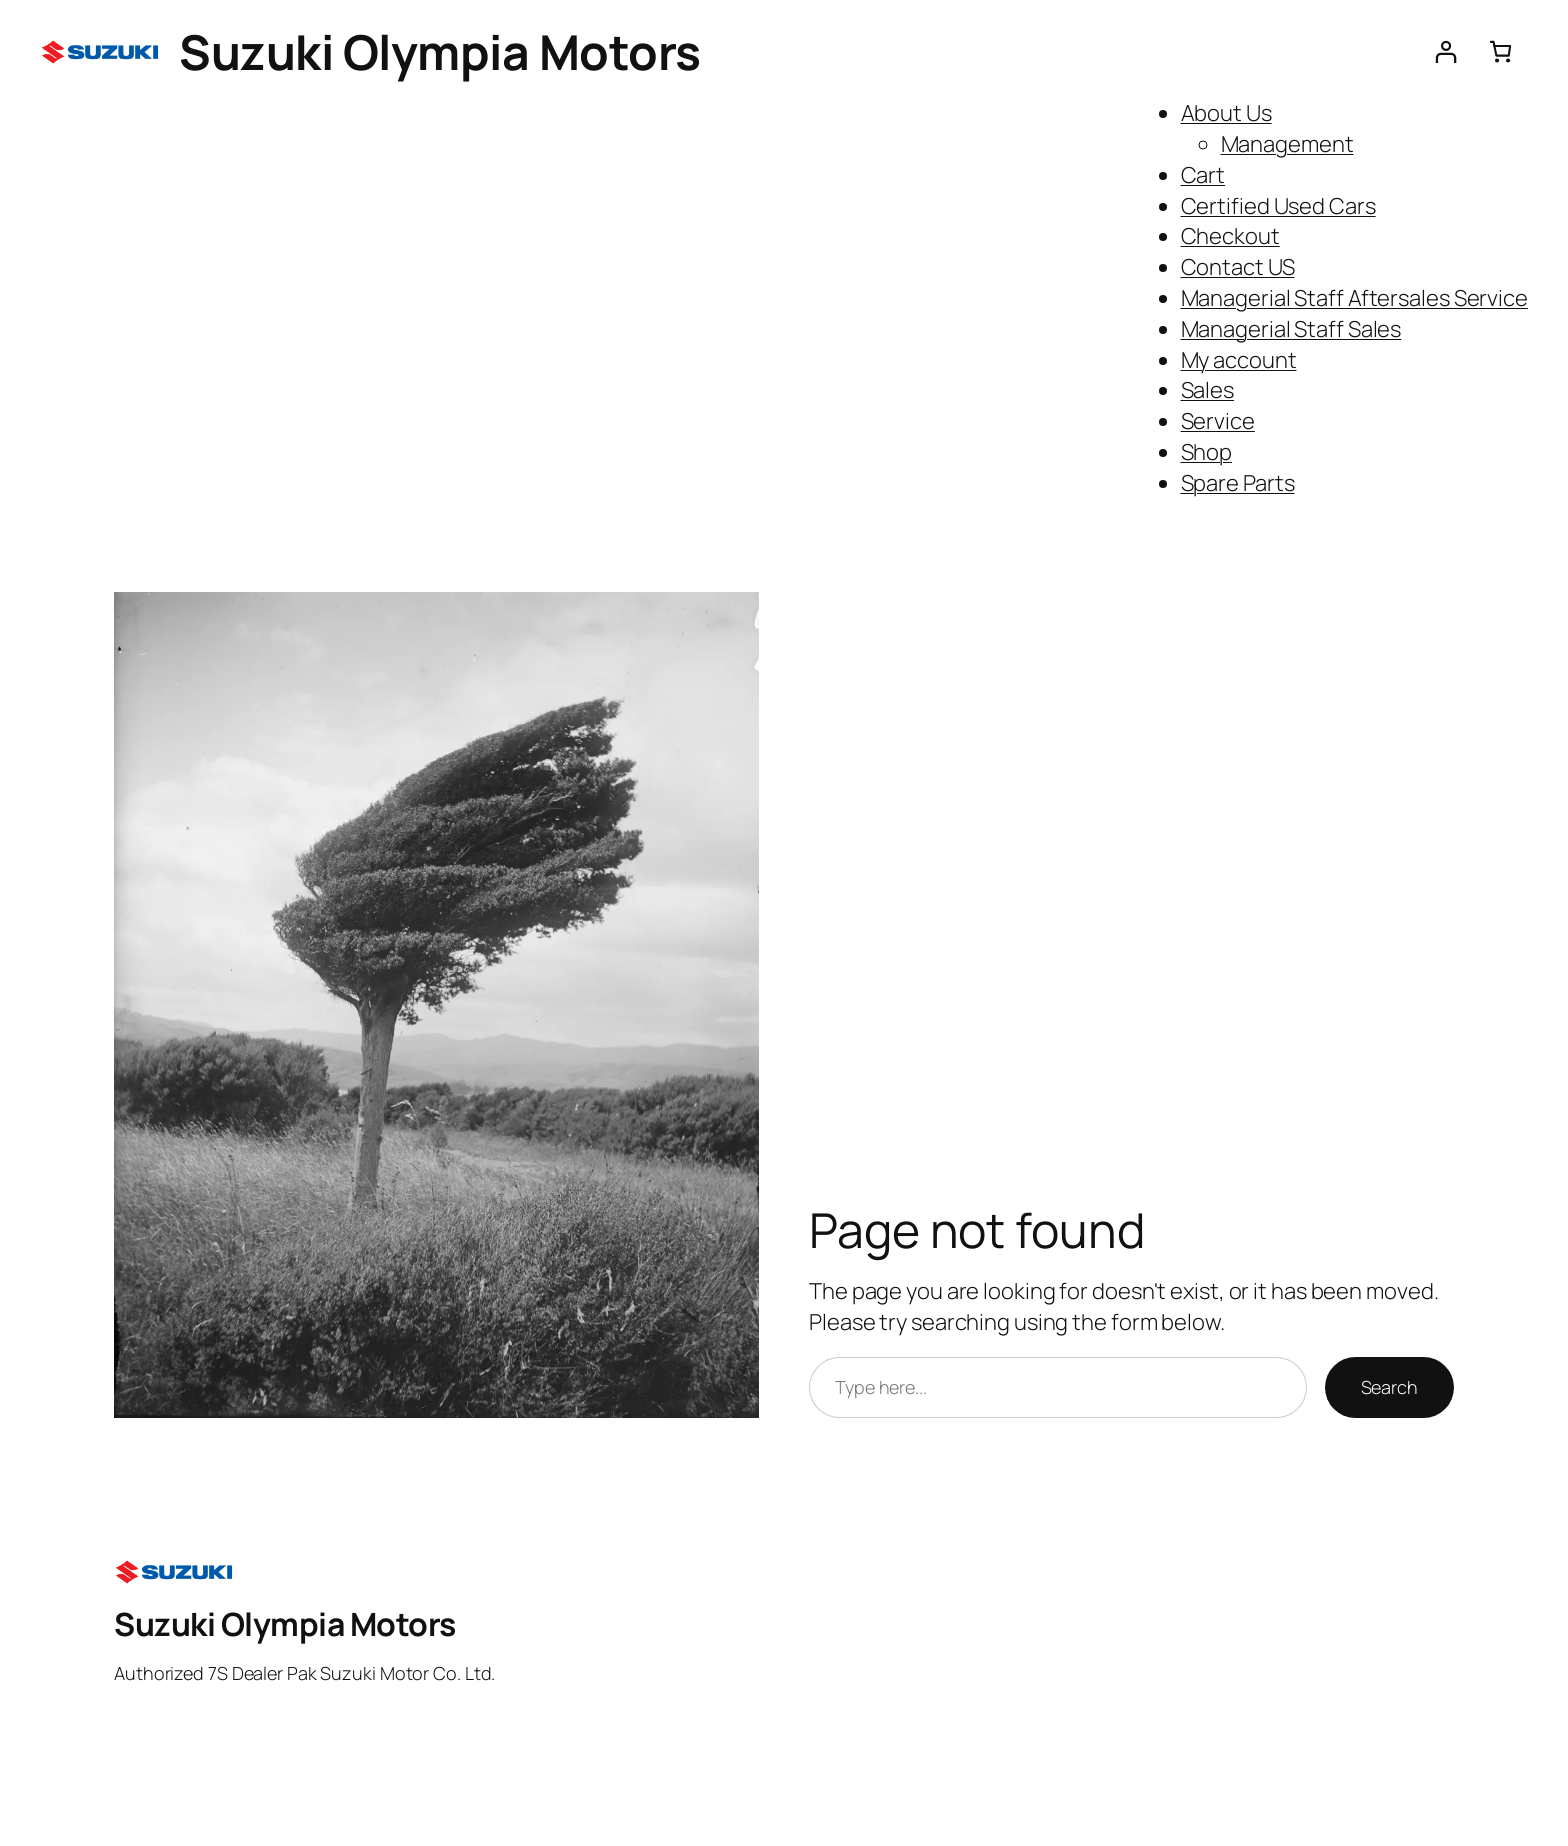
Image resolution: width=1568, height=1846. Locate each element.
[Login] (1445, 51)
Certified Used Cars (1278, 206)
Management (1287, 144)
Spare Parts (1238, 483)
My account (1239, 360)
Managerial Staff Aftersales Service (1355, 298)
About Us (1226, 113)
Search (1389, 1387)
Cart (1203, 175)
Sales (1208, 390)
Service (1218, 421)
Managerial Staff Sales (1291, 329)
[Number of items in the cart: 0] (1500, 51)
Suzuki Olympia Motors (440, 51)
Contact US (1238, 267)
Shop (1207, 452)
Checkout (1230, 236)
